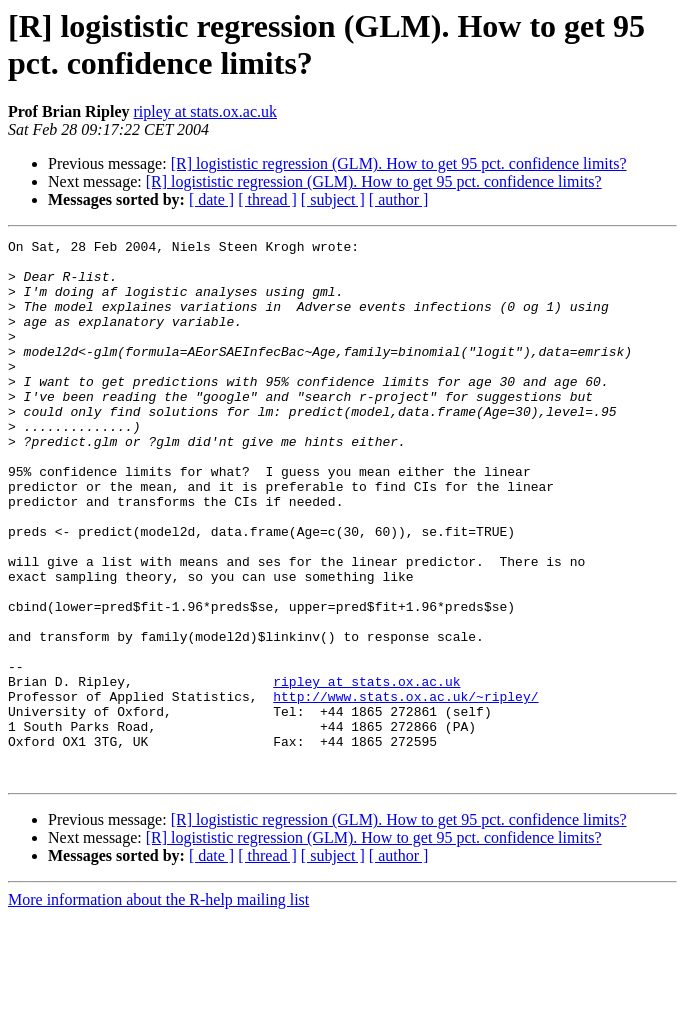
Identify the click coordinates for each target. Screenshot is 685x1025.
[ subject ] (333, 199)
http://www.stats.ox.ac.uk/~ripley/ (405, 789)
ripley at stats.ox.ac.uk (205, 111)
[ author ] (399, 199)
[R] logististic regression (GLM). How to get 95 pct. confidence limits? (399, 163)
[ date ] (211, 199)
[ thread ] (267, 199)
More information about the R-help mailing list (158, 1007)
